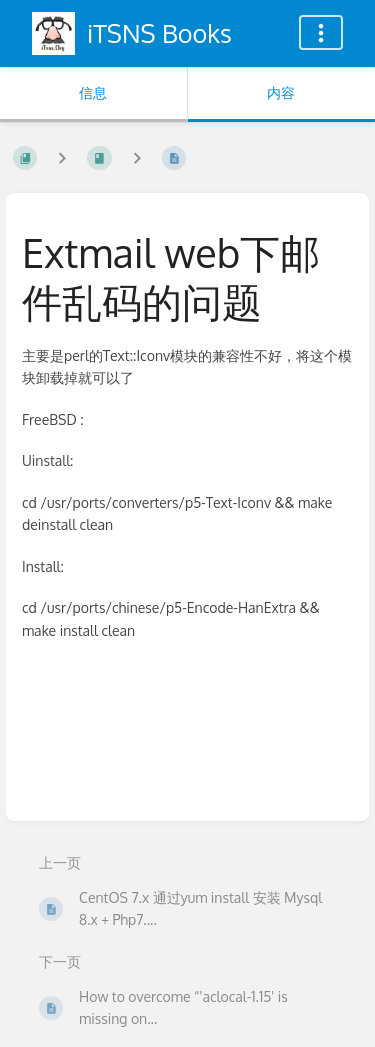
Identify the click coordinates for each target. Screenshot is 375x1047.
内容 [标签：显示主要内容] (281, 92)
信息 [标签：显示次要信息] (93, 92)
